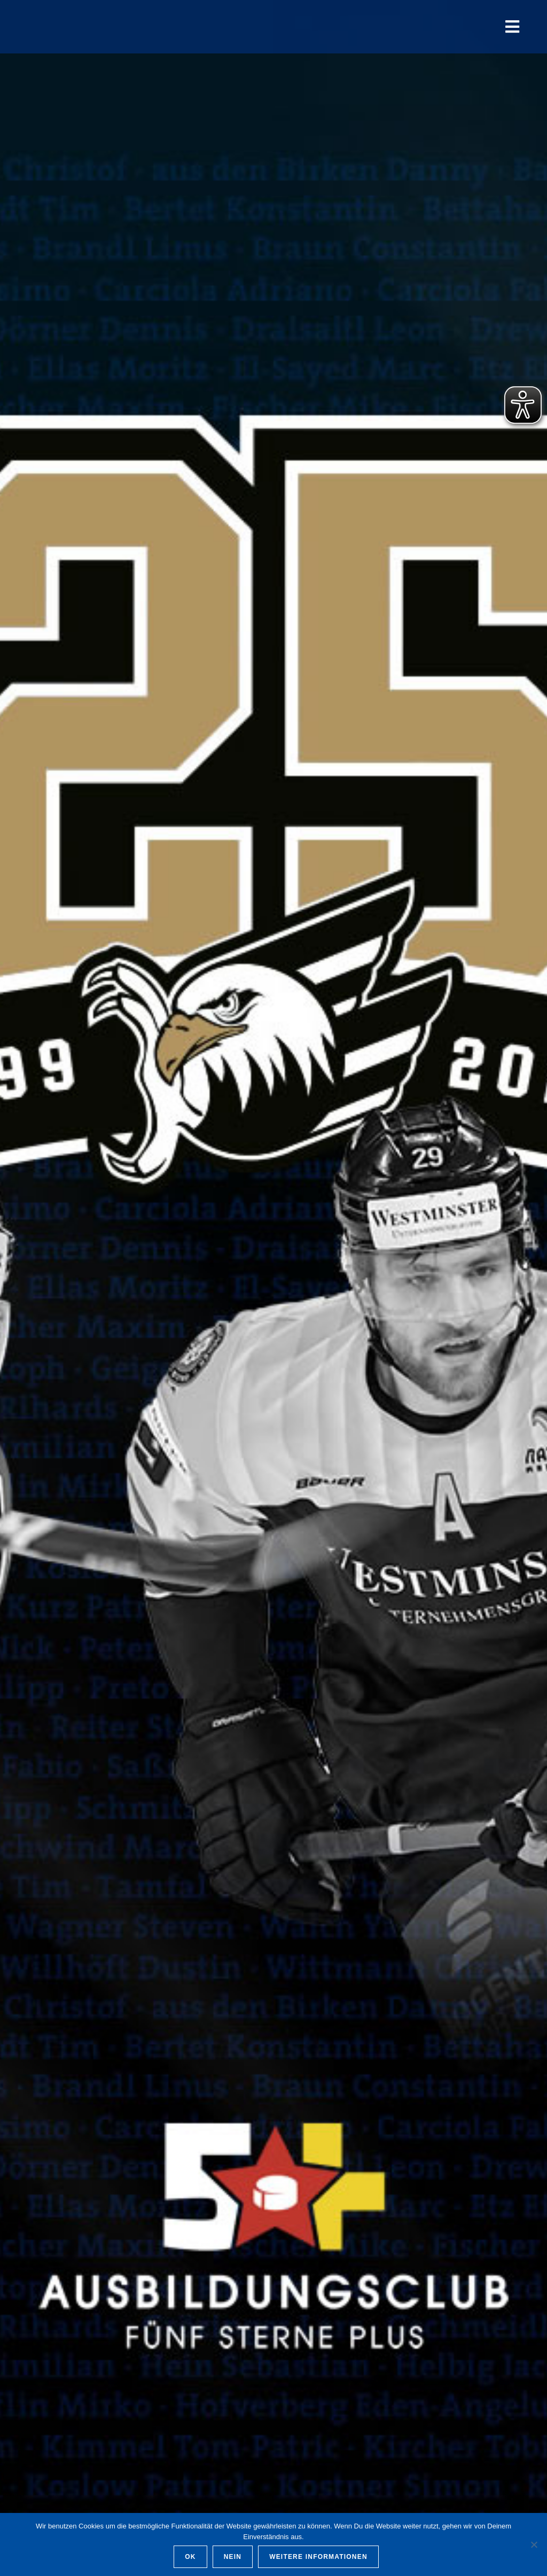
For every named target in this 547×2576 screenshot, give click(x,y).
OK (190, 2557)
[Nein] (533, 2544)
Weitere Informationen (318, 2557)
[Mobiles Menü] (512, 26)
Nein (232, 2557)
